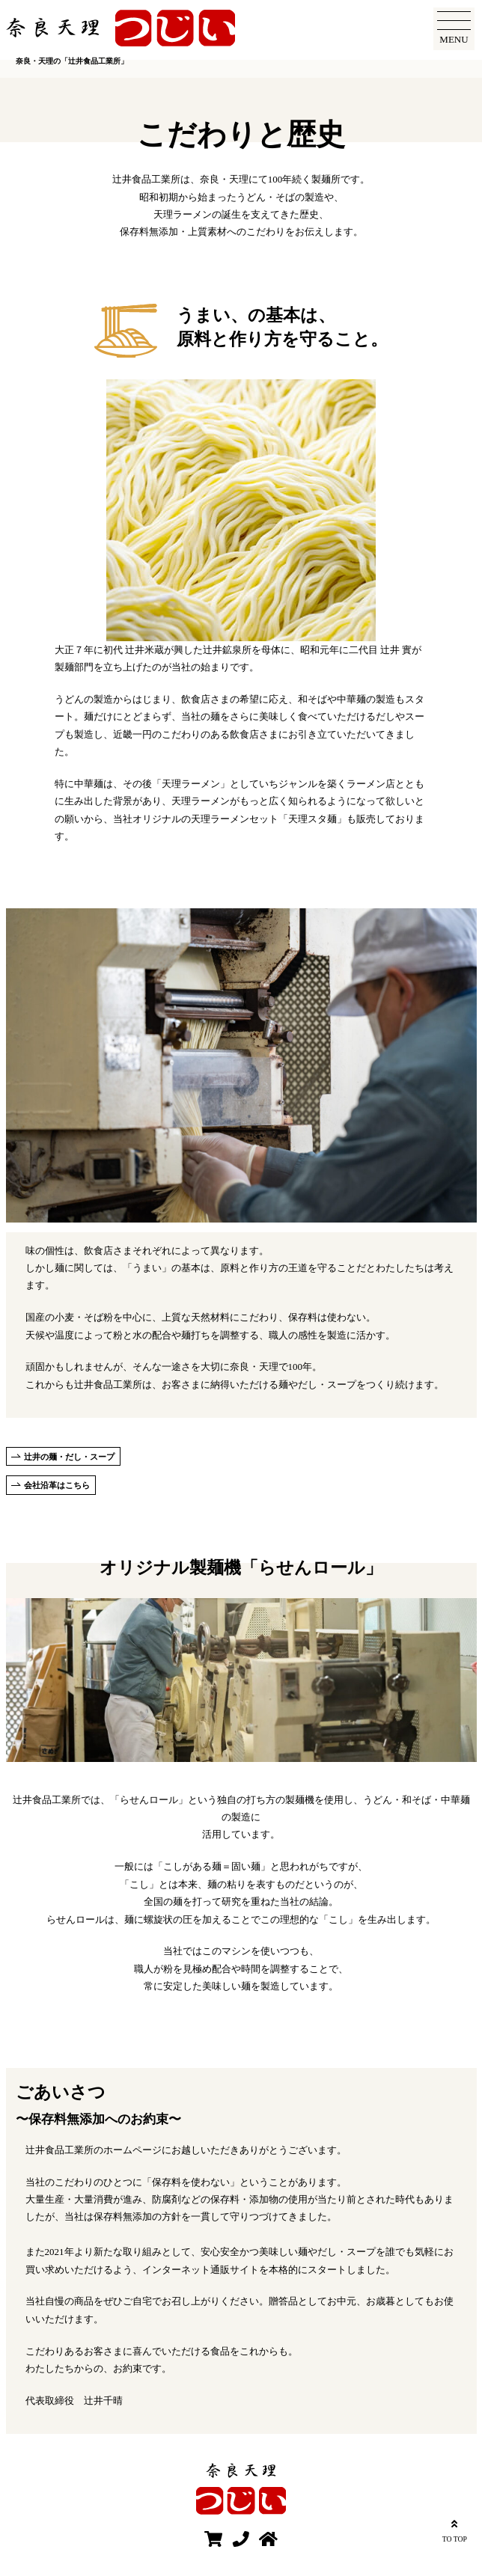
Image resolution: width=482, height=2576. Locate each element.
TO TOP (454, 2529)
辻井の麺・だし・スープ (69, 1456)
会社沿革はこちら (57, 1485)
